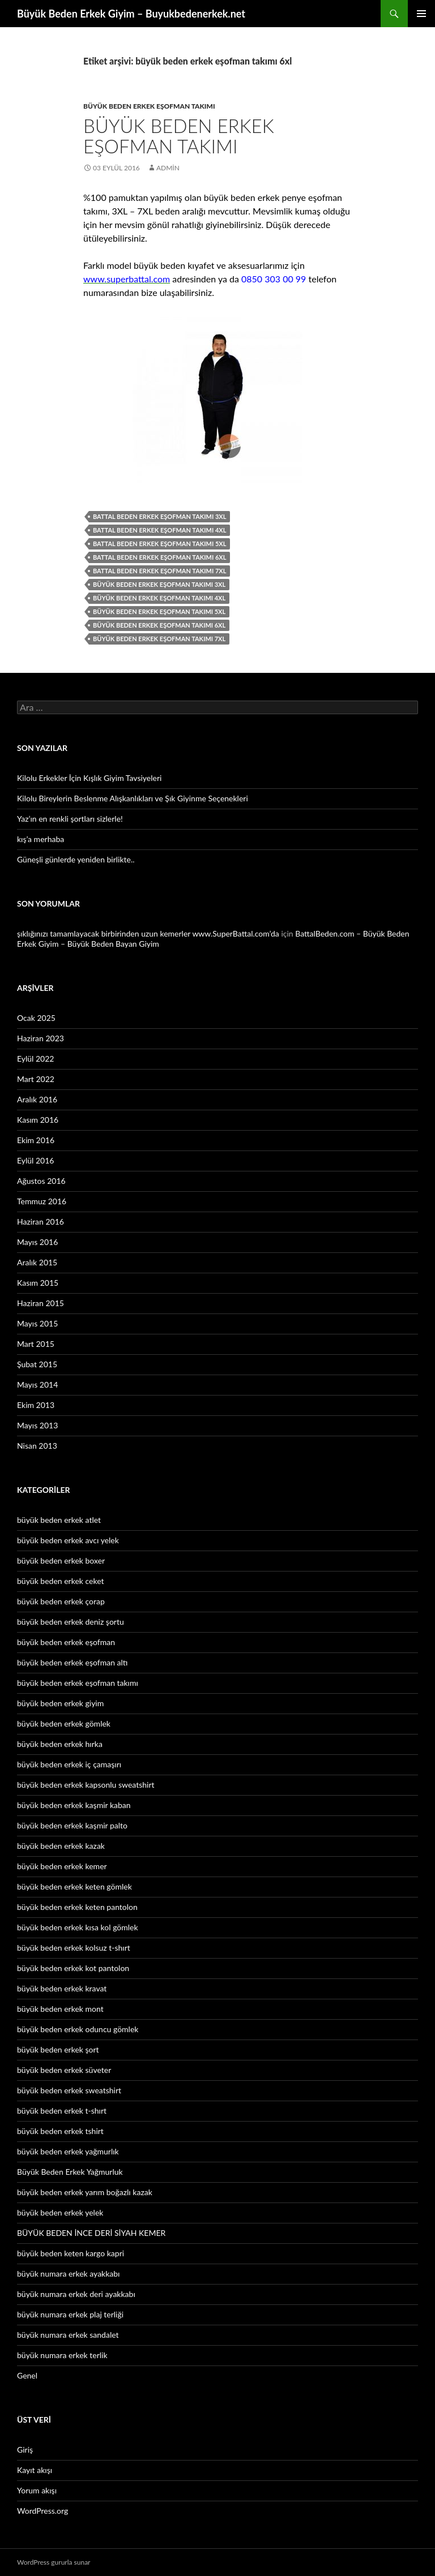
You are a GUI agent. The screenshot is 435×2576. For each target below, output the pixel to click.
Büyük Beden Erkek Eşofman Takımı (178, 135)
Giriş (25, 2449)
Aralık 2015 (37, 1262)
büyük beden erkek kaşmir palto (72, 1825)
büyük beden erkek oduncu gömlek (77, 2029)
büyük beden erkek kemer (62, 1866)
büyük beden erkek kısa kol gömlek (77, 1927)
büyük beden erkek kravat (61, 1988)
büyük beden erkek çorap (61, 1601)
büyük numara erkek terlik (62, 2355)
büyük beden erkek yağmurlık (68, 2151)
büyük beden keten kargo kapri (70, 2253)
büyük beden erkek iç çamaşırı (69, 1764)
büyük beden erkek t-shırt (61, 2110)
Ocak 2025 (36, 1018)
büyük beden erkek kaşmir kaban (74, 1805)
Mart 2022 (35, 1079)
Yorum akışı (37, 2490)
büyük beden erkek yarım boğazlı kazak (84, 2192)
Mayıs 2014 (37, 1384)
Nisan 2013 (37, 1445)
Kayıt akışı (34, 2470)
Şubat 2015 (37, 1364)
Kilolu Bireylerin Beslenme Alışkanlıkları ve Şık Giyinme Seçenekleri (132, 798)
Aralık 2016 (37, 1099)
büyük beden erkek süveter (64, 2070)
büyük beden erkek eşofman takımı (149, 106)
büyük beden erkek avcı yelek (68, 1540)
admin (168, 168)
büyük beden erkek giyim (60, 1703)
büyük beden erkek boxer (61, 1560)
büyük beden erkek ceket (60, 1581)
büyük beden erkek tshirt (60, 2131)
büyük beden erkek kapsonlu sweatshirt (86, 1784)
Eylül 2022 (35, 1058)
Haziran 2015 (40, 1303)
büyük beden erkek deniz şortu (70, 1621)
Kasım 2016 (37, 1119)
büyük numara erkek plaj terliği (70, 2314)
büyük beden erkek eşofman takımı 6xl (159, 625)
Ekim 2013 (35, 1405)
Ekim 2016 (35, 1140)
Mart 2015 (35, 1344)
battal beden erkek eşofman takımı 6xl (159, 557)
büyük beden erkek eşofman (66, 1642)
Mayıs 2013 (37, 1425)
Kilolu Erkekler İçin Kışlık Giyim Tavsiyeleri (89, 778)
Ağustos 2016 (41, 1181)
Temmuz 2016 (41, 1201)
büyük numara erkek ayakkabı (68, 2273)
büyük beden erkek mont (60, 2008)
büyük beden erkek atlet (59, 1520)
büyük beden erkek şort (58, 2049)
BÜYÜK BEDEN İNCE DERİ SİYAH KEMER (91, 2233)
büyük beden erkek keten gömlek (74, 1886)
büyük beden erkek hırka (60, 1744)
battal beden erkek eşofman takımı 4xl (159, 530)
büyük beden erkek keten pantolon (77, 1907)
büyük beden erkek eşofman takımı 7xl (159, 638)
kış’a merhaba (40, 839)
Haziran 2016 (40, 1221)
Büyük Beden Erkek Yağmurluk (70, 2171)
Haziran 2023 (40, 1038)
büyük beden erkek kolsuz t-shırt (73, 1947)
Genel (27, 2375)
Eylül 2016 (35, 1160)
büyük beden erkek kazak (61, 1846)
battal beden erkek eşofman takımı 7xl (159, 570)
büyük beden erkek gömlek (63, 1723)
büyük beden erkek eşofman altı (72, 1662)
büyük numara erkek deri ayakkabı (76, 2294)
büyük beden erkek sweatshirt (69, 2090)
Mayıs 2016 (37, 1242)
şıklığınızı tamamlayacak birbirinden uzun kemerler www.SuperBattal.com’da (148, 933)
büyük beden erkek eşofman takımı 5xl (159, 611)
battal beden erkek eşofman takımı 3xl (159, 516)
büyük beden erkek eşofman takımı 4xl (159, 598)
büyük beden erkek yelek (60, 2212)
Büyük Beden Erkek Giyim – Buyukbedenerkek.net (131, 13)
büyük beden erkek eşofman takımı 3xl (159, 584)
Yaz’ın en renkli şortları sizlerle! (70, 818)
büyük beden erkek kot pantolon (73, 1968)
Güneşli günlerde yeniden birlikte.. (76, 859)
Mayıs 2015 (37, 1323)
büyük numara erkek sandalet (68, 2334)
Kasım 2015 (37, 1282)
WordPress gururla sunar (53, 2562)
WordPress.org (42, 2510)
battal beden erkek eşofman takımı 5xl (159, 543)
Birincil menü (421, 13)
